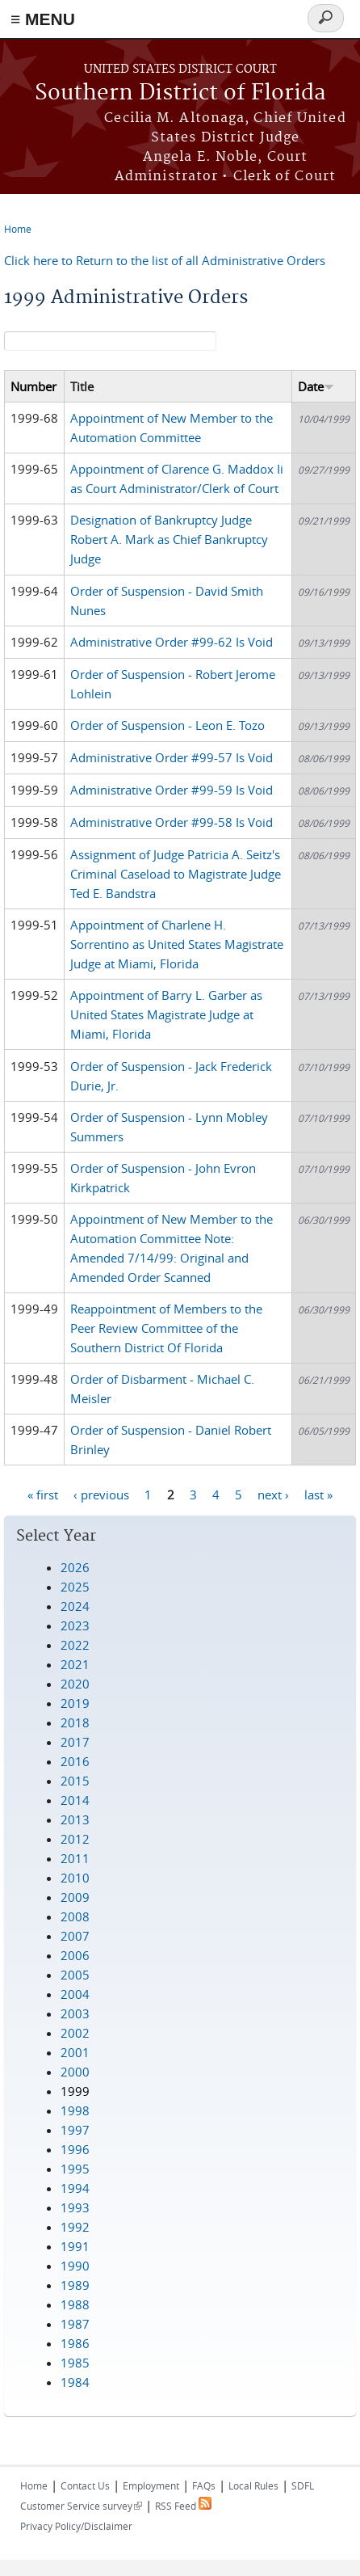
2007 (75, 1936)
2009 (75, 1897)
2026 (75, 1567)
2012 (75, 1839)
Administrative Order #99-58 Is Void (171, 822)
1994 (75, 2188)
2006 (75, 1955)
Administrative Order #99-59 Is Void (171, 790)
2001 (75, 2052)
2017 (75, 1742)
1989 (75, 2285)
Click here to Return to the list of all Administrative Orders (164, 260)
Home (17, 228)
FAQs (204, 2485)
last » (318, 1494)
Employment (151, 2485)
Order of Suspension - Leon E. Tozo (167, 725)
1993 (75, 2207)
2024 (75, 1606)
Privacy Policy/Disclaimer (76, 2525)
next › (273, 1494)
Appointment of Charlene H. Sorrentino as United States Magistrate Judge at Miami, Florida (176, 944)
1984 (75, 2382)
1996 (75, 2149)
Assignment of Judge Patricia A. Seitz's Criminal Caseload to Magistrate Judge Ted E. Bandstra (175, 873)
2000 (75, 2072)
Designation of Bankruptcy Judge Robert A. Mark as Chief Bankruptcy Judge (169, 539)
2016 (75, 1761)
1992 (75, 2227)
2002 (75, 2033)
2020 (75, 1684)
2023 (75, 1625)
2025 (75, 1587)
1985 (75, 2363)
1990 (75, 2266)
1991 (75, 2246)
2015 (75, 1781)
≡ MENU (42, 19)
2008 (75, 1916)
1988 (75, 2304)
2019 (75, 1703)
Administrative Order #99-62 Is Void (171, 642)
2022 (75, 1645)
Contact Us (85, 2485)
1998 (75, 2110)
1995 (75, 2169)
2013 (75, 1819)
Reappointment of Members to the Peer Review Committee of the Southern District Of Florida (166, 1328)
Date (316, 386)
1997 (75, 2130)
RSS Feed (183, 2505)
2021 (75, 1664)
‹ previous (101, 1494)
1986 (75, 2343)
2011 (75, 1858)
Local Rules (253, 2485)
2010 (75, 1878)
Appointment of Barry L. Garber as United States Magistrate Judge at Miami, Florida (166, 1014)
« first (42, 1494)
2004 (75, 1994)
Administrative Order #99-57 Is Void (171, 757)
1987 (75, 2324)
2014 (75, 1800)
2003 (75, 2013)
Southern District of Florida (180, 93)
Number (33, 386)
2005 (75, 1975)
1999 (75, 2091)
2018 (75, 1722)
